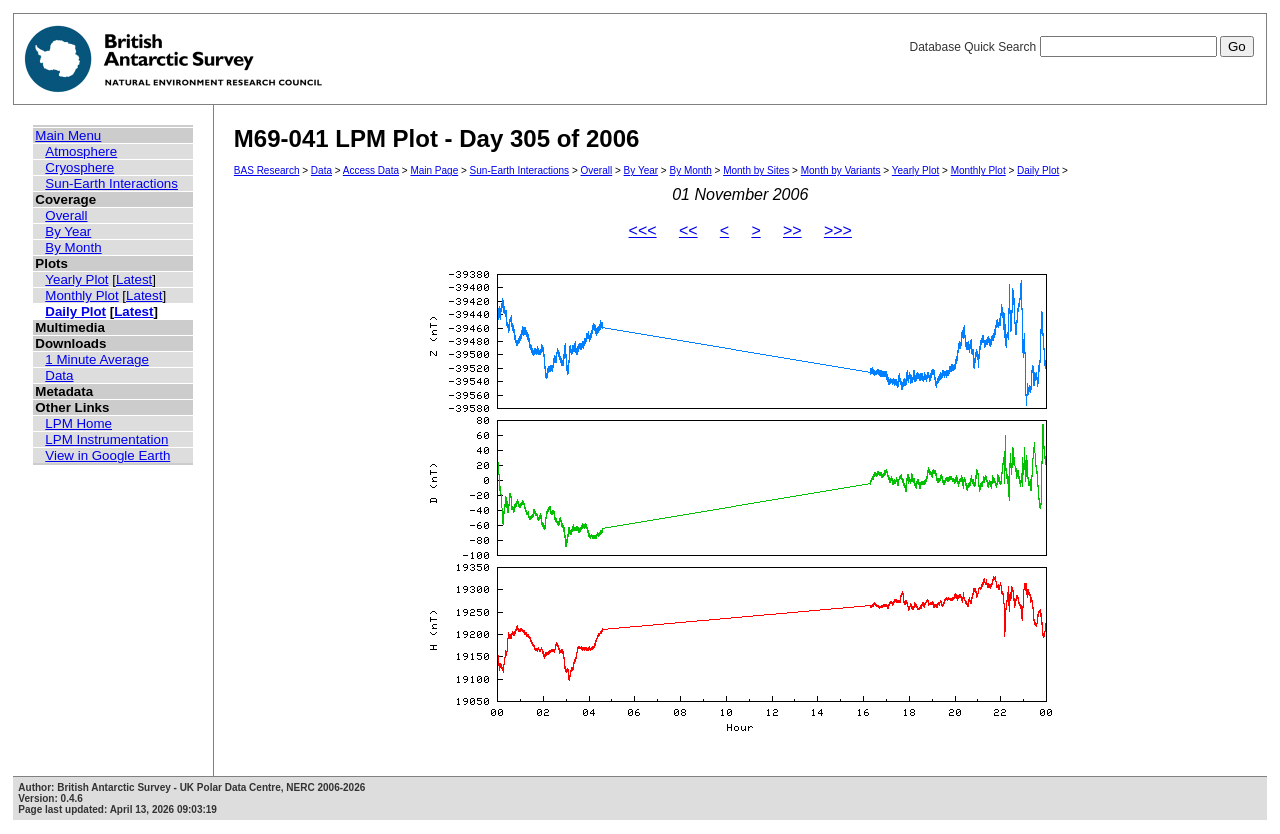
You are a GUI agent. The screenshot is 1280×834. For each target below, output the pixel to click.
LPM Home (78, 423)
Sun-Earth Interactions (111, 183)
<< (688, 230)
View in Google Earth (107, 455)
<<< (643, 230)
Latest (134, 279)
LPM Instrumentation (106, 439)
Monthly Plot (81, 295)
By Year (68, 231)
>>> (838, 230)
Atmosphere (81, 151)
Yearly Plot (76, 279)
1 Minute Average (97, 359)
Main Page (434, 170)
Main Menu (68, 135)
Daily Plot (75, 311)
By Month (73, 247)
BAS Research (267, 170)
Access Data (371, 170)
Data (59, 375)
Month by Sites (756, 170)
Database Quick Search (1081, 47)
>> (792, 230)
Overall (66, 215)
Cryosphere (79, 167)
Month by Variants (841, 170)
